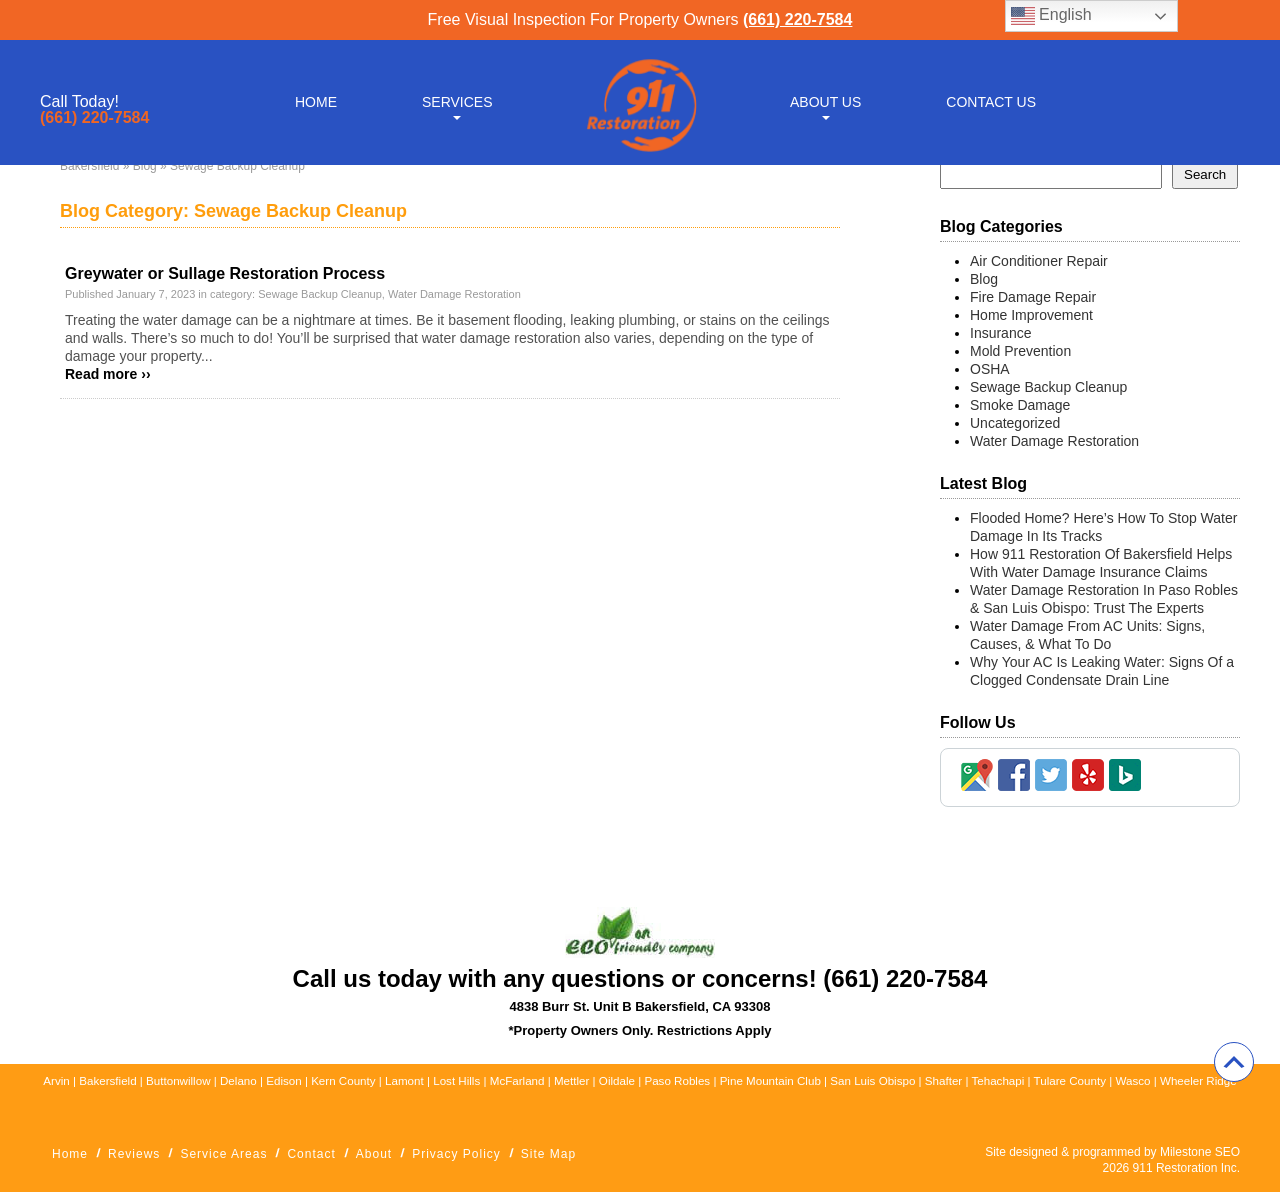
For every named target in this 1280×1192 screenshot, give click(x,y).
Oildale (617, 1080)
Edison (283, 1080)
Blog (145, 166)
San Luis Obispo (872, 1080)
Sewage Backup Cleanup (320, 294)
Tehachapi (997, 1080)
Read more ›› (108, 374)
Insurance (1000, 333)
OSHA (990, 369)
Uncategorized (1015, 423)
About (374, 1154)
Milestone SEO (1200, 1152)
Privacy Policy (456, 1154)
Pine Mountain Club (770, 1080)
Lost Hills (456, 1080)
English (1051, 16)
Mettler (571, 1080)
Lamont (404, 1080)
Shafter (943, 1080)
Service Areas (223, 1154)
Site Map (548, 1154)
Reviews (134, 1154)
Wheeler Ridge (1198, 1080)
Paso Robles (677, 1080)
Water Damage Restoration (454, 294)
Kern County (343, 1080)
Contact (311, 1154)
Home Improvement (1031, 315)
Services (457, 102)
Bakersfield (89, 166)
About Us (825, 102)
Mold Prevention (1020, 351)
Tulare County (1070, 1080)
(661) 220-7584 (797, 19)
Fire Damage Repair (1033, 297)
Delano (238, 1080)
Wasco (1132, 1080)
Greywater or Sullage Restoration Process (225, 273)
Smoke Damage (1020, 405)
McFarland (517, 1080)
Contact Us (991, 102)
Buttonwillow (178, 1080)
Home (316, 102)
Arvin (56, 1080)
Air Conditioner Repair (1039, 261)
